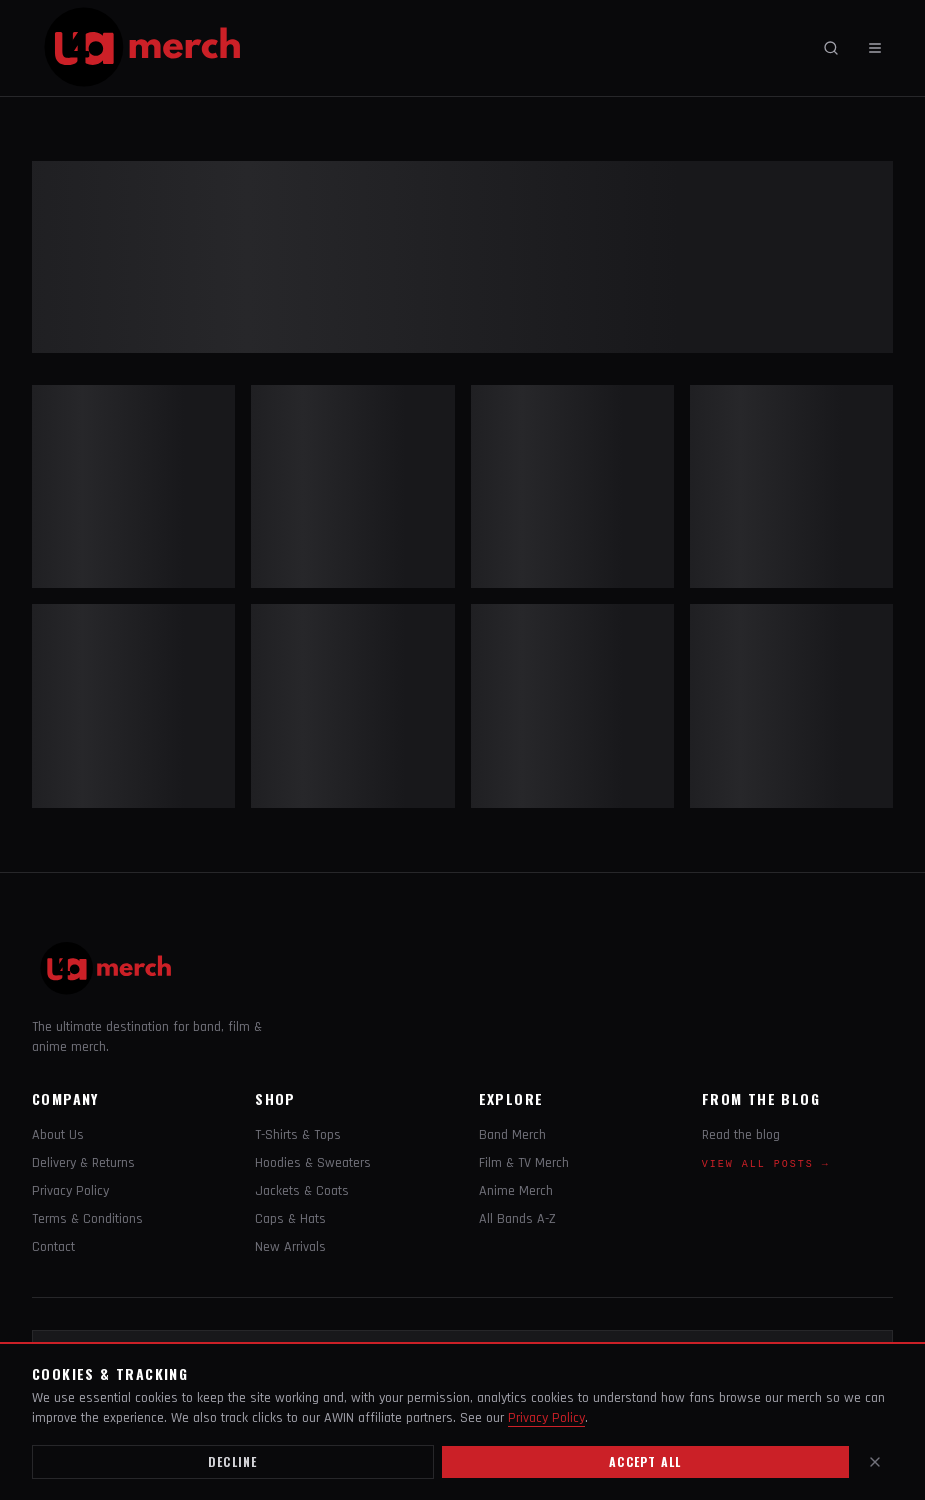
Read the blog (741, 1135)
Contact (53, 1247)
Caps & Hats (290, 1219)
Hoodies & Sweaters (313, 1163)
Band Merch (512, 1135)
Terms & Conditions (87, 1219)
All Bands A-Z (517, 1219)
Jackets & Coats (302, 1191)
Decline (232, 1461)
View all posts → (766, 1164)
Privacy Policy (70, 1191)
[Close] (875, 1462)
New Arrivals (290, 1247)
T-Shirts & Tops (298, 1135)
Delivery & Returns (83, 1163)
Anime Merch (516, 1191)
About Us (58, 1135)
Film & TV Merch (524, 1163)
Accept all (645, 1461)
